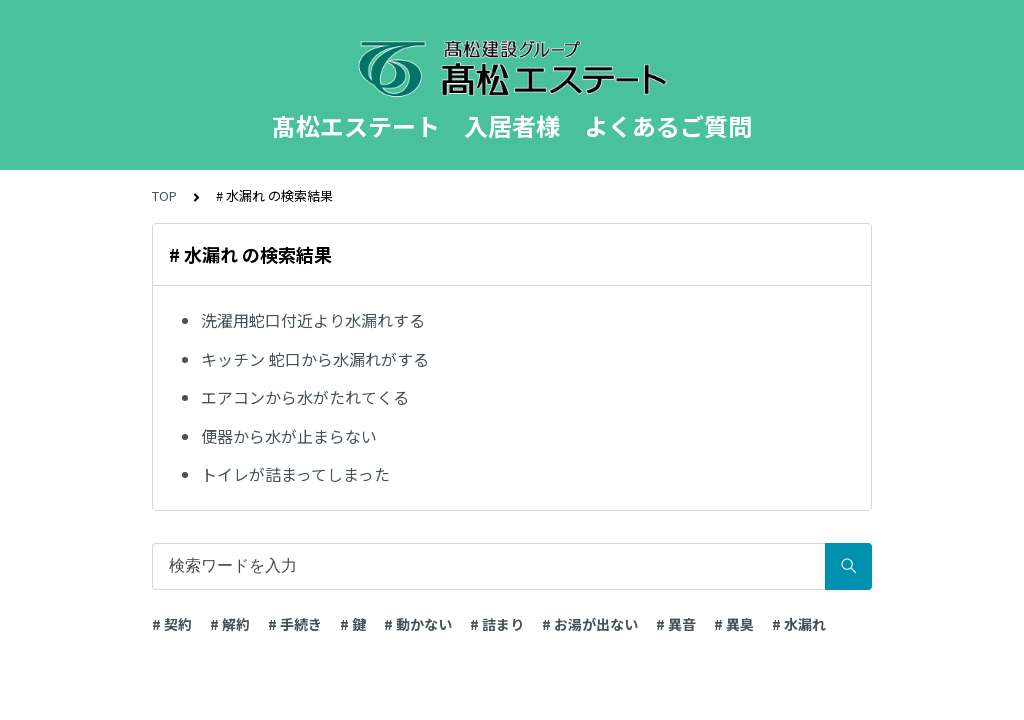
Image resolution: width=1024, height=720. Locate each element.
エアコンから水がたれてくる (305, 397)
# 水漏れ (799, 624)
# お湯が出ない (590, 624)
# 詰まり (497, 624)
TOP (164, 195)
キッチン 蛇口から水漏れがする (315, 359)
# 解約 (230, 624)
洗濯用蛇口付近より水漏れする (313, 320)
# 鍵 (353, 624)
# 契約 (172, 624)
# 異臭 (734, 624)
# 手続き (295, 624)
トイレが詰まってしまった (295, 474)
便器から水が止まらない (289, 436)
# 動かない (418, 624)
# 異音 (676, 624)
